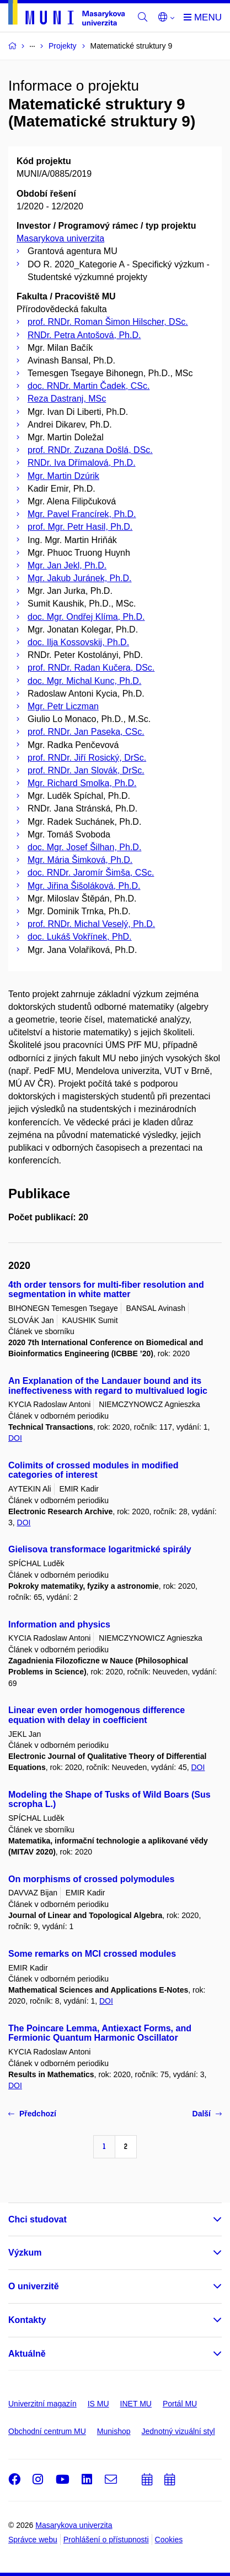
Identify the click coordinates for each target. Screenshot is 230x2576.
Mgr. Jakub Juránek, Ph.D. (80, 578)
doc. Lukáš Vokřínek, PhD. (80, 936)
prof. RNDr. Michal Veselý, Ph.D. (91, 924)
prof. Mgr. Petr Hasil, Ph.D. (80, 526)
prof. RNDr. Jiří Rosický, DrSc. (87, 757)
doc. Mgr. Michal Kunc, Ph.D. (84, 681)
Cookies (169, 2539)
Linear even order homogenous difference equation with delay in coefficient (96, 1715)
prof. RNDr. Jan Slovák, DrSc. (86, 770)
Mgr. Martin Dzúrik (63, 476)
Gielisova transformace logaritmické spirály (99, 1549)
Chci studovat (37, 2219)
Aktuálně (27, 2353)
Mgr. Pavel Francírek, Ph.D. (82, 514)
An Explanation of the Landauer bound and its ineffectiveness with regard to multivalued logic (107, 1385)
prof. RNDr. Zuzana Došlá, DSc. (90, 450)
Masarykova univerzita (60, 238)
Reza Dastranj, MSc (67, 398)
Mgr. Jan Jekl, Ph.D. (67, 565)
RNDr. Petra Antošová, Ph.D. (84, 335)
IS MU (98, 2403)
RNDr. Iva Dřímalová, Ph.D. (82, 462)
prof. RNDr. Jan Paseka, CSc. (86, 731)
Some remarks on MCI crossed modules (92, 1953)
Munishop (114, 2431)
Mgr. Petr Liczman (63, 706)
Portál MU (180, 2403)
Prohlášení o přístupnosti (106, 2539)
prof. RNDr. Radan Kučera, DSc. (91, 667)
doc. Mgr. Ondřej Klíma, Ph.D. (86, 616)
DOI (15, 1438)
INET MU (136, 2403)
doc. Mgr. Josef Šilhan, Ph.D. (84, 847)
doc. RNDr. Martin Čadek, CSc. (88, 386)
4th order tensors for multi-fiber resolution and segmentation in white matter (106, 1289)
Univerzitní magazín (42, 2403)
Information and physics (59, 1624)
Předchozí (32, 2113)
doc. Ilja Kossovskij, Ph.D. (78, 642)
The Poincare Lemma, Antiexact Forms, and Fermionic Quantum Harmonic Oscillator (99, 2033)
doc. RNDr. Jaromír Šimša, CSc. (91, 872)
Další (207, 2113)
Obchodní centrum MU (47, 2431)
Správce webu (32, 2539)
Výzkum (24, 2252)
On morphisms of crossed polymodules (91, 1879)
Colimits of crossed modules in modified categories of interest (93, 1470)
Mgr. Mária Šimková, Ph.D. (80, 860)
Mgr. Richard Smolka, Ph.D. (82, 783)
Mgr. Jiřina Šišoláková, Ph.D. (84, 886)
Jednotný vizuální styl (178, 2431)
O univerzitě (33, 2286)
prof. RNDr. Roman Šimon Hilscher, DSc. (108, 321)
